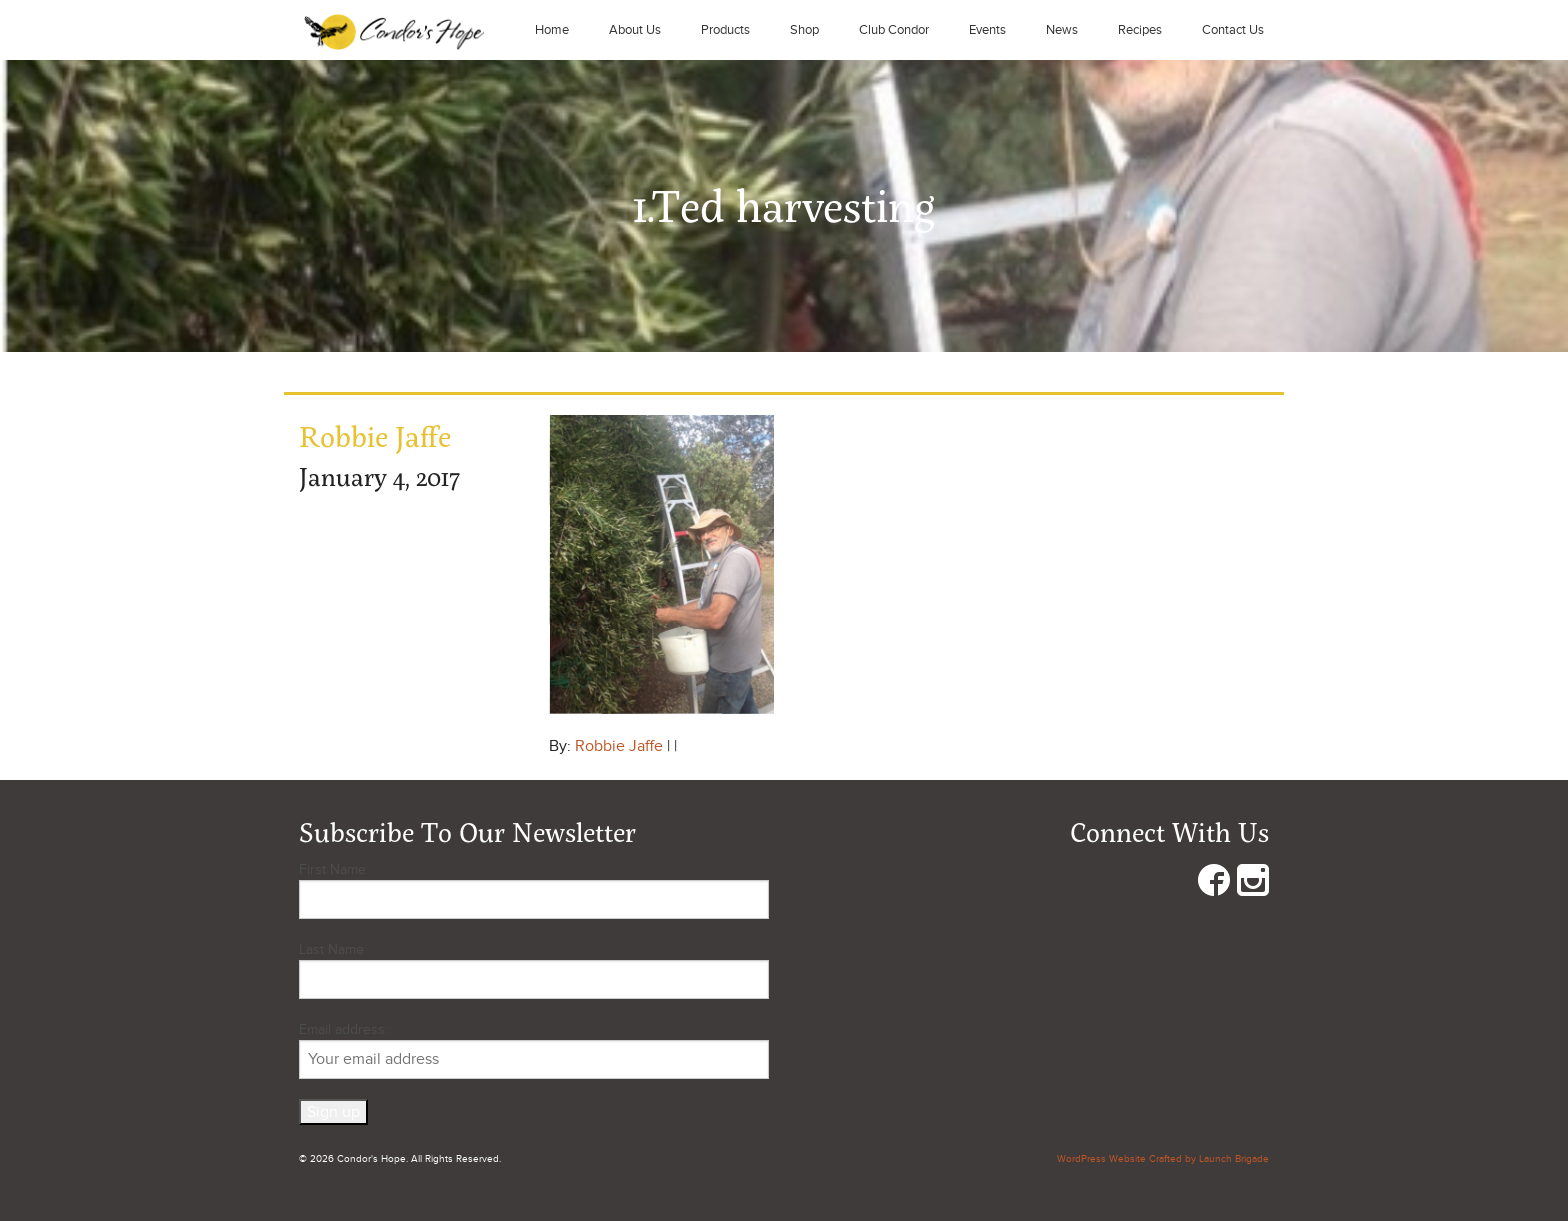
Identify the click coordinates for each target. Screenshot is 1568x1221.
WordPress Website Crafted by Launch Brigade (1163, 1159)
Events (987, 30)
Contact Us (1233, 30)
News (1062, 30)
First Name (332, 869)
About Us (635, 30)
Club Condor (894, 30)
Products (725, 30)
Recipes (1140, 30)
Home (552, 30)
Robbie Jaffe (619, 746)
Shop (804, 30)
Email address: (534, 1050)
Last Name (331, 949)
